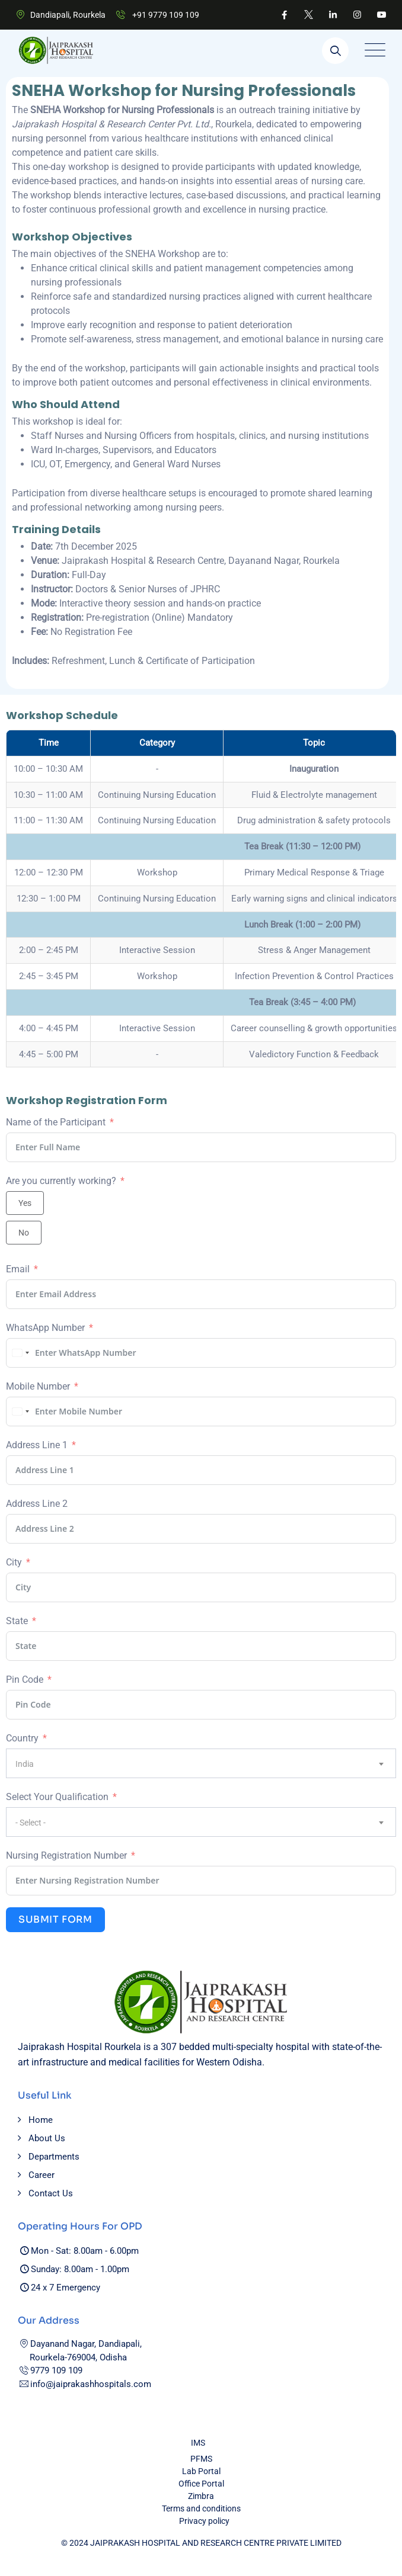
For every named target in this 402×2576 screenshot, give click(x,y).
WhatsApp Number (45, 1327)
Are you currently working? (61, 1180)
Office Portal (201, 2483)
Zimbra (201, 2496)
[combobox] (19, 1353)
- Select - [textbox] (30, 1822)
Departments (53, 2156)
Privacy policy (204, 2521)
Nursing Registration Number (66, 1855)
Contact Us (50, 2193)
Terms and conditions (201, 2508)
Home (40, 2120)
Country (22, 1738)
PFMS (201, 2458)
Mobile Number (38, 1386)
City (14, 1562)
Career (41, 2175)
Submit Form (55, 1919)
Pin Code (24, 1679)
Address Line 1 (37, 1445)
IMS (198, 2442)
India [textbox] (24, 1764)
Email (18, 1269)
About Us (46, 2138)
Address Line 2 (37, 1503)
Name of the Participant (56, 1122)
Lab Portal (201, 2471)
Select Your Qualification (57, 1796)
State (17, 1621)
